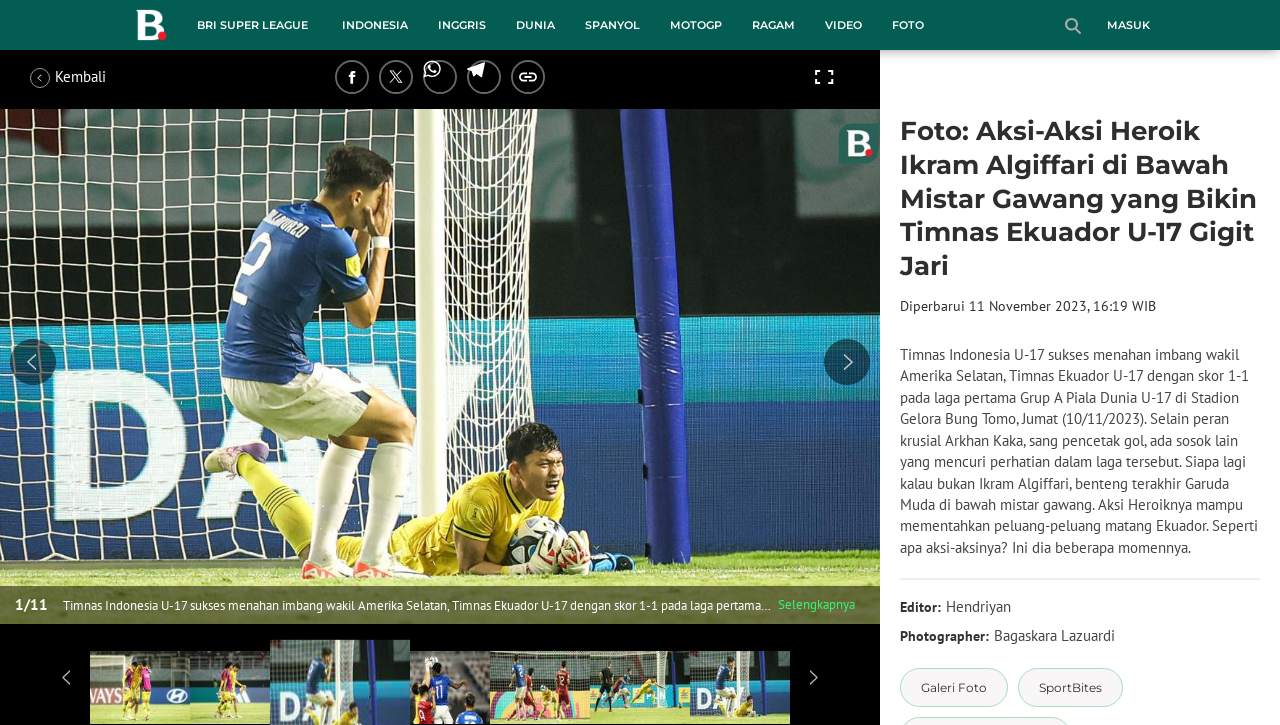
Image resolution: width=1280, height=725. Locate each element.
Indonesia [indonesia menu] (375, 25)
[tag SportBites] (1070, 687)
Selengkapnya (816, 604)
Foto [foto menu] (908, 25)
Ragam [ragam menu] (773, 25)
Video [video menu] (843, 25)
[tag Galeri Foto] (954, 687)
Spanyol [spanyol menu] (612, 25)
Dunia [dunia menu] (535, 25)
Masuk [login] (1128, 25)
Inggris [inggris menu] (462, 25)
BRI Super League (252, 25)
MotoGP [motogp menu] (696, 25)
